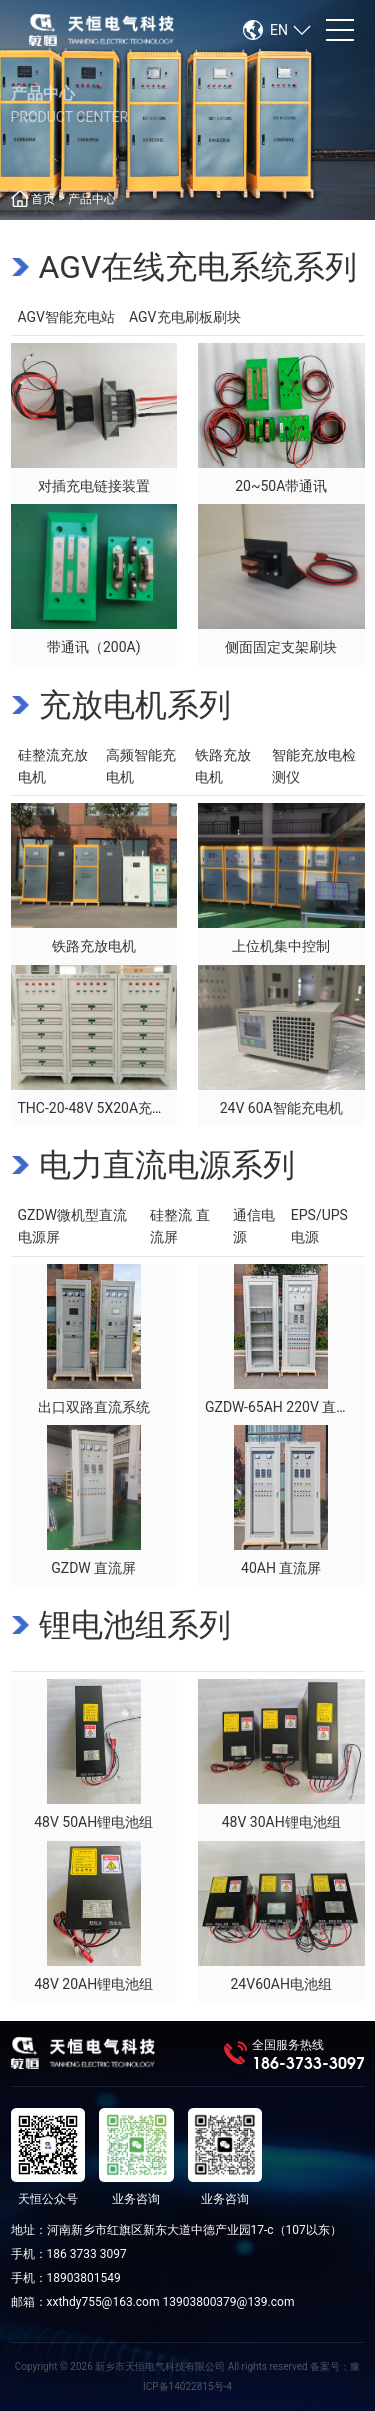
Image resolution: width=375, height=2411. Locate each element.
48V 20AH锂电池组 (93, 1984)
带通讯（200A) (94, 647)
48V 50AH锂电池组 (93, 1822)
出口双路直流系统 (94, 1407)
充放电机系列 (135, 705)
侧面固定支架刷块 (281, 647)
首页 (43, 199)
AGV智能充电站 (67, 317)
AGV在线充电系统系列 (198, 267)
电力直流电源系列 (167, 1165)
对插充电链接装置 (94, 486)
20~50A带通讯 (281, 486)
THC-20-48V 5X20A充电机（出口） (127, 1108)
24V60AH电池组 (281, 1984)
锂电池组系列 (135, 1625)
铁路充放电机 (94, 946)
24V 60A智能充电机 (281, 1108)
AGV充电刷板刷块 (185, 317)
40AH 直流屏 (281, 1568)
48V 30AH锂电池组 (281, 1822)
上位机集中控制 (281, 946)
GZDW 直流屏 (93, 1568)
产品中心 (92, 199)
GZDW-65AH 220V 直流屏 (284, 1407)
